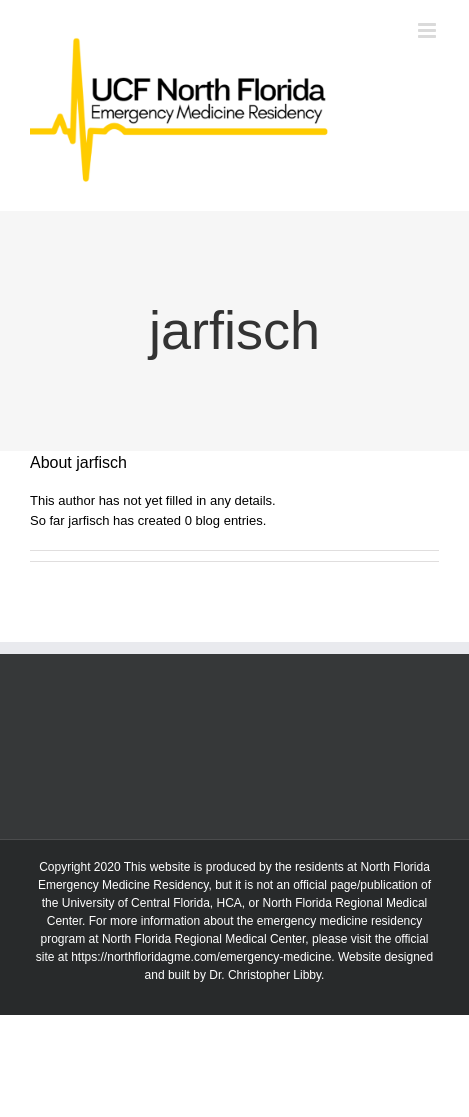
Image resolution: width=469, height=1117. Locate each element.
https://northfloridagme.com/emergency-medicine (201, 957)
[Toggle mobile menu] (428, 30)
